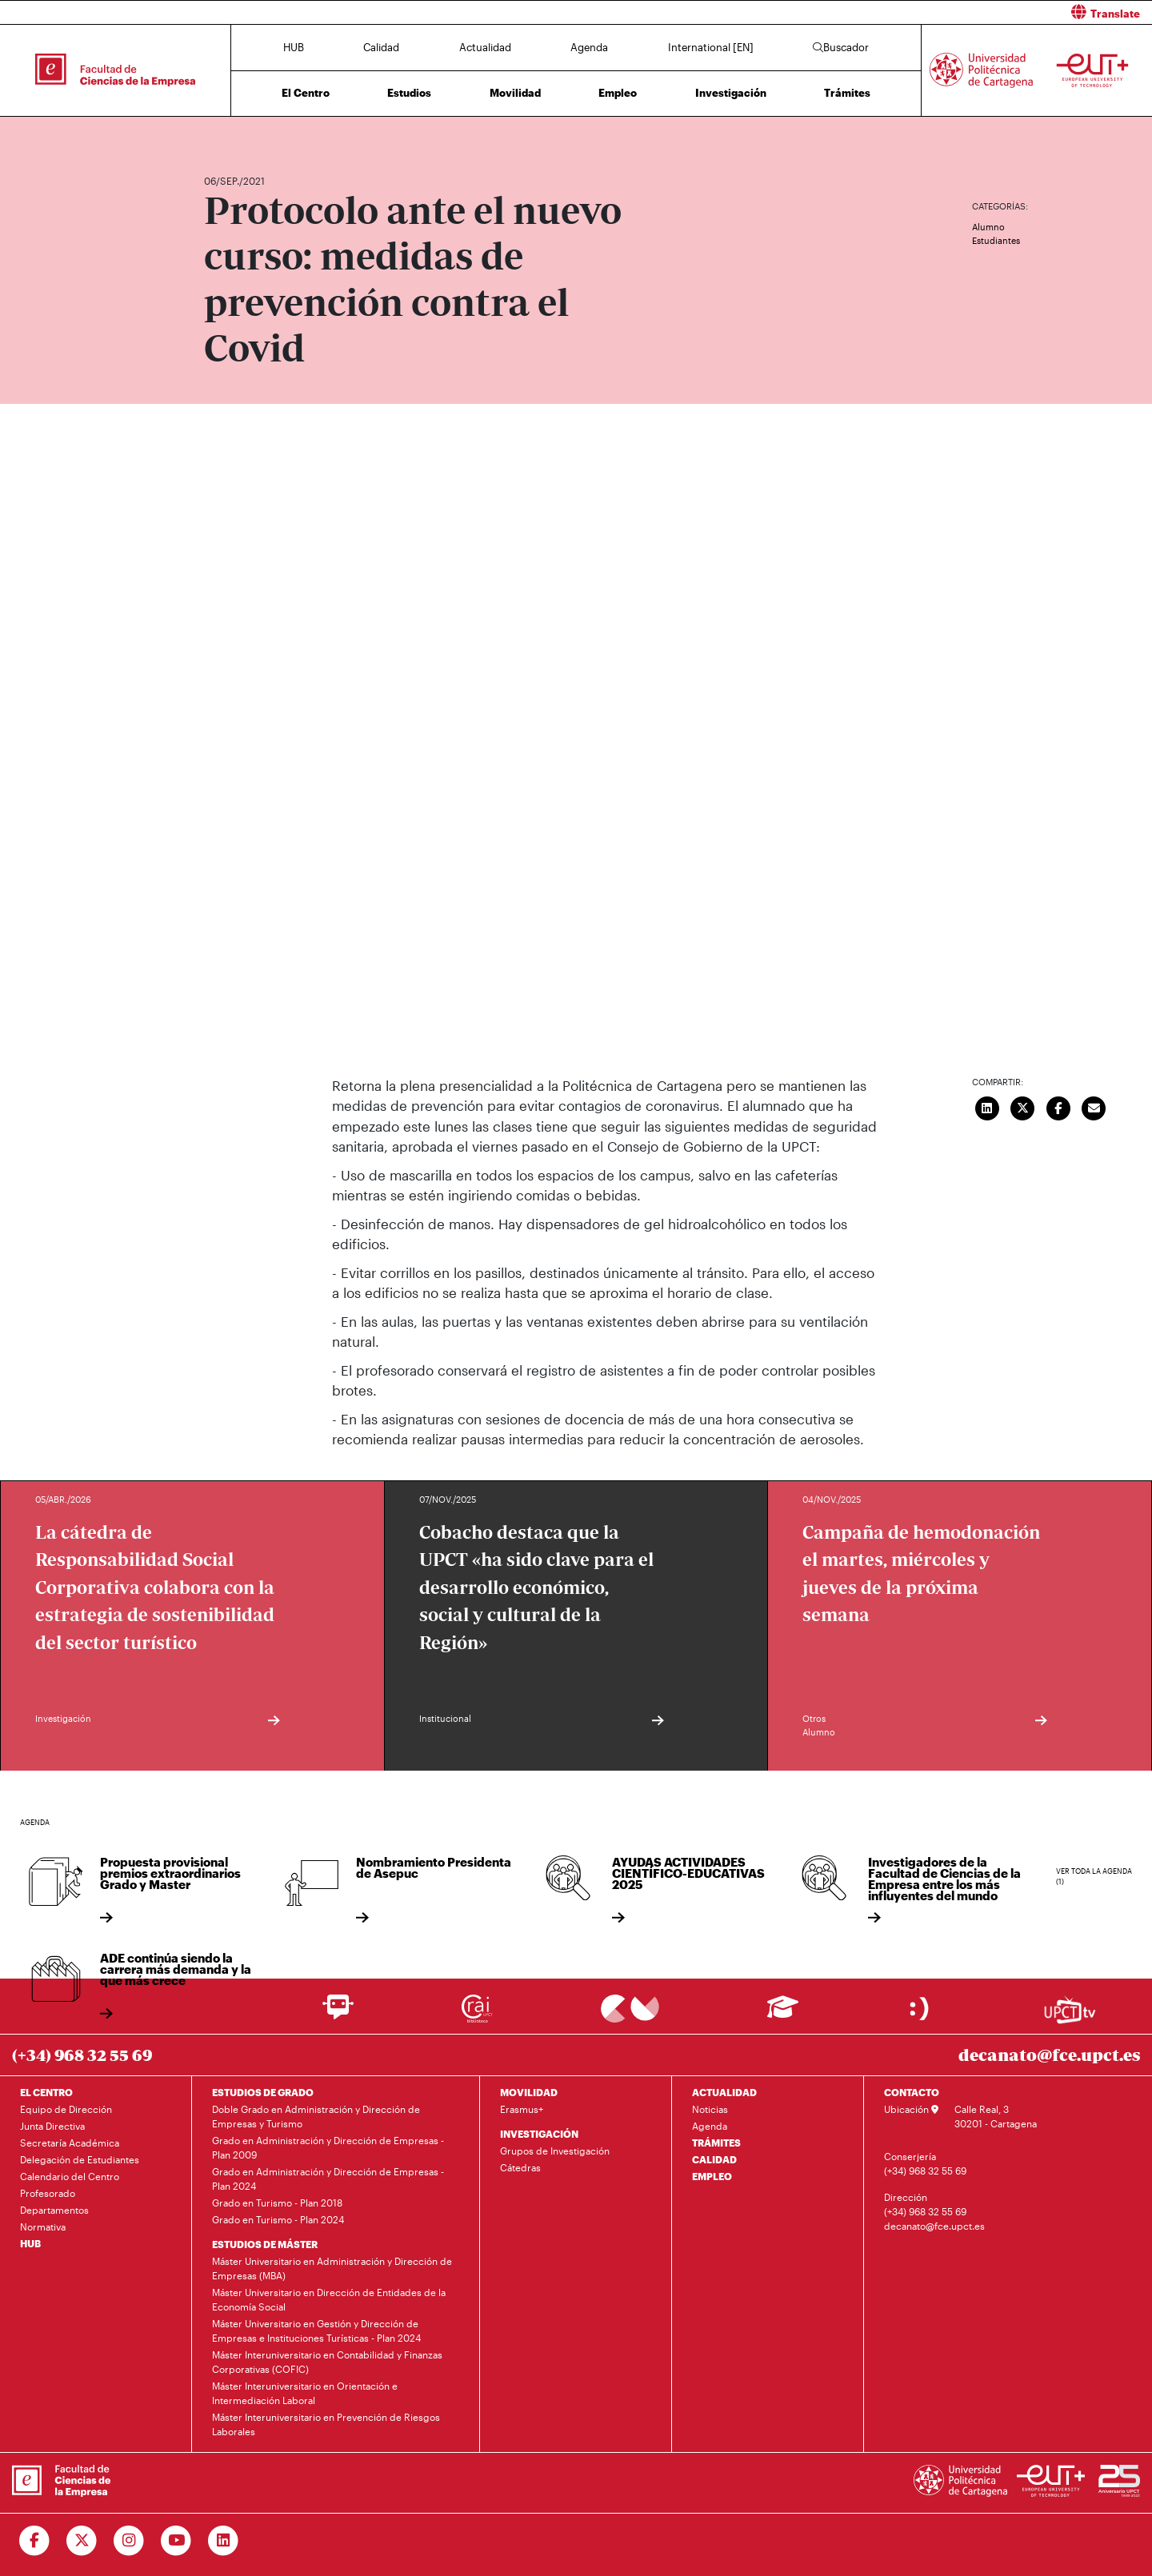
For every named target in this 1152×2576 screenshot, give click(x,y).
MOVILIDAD (529, 2092)
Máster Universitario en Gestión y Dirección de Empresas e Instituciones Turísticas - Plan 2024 (316, 2330)
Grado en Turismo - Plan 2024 (278, 2219)
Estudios (409, 92)
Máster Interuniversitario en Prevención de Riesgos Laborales (326, 2424)
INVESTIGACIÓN (539, 2133)
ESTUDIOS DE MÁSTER (265, 2244)
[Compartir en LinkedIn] (987, 1107)
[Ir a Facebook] (35, 2541)
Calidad (381, 47)
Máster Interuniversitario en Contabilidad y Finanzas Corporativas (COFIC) (327, 2361)
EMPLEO (712, 2176)
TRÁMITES (716, 2142)
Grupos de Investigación (555, 2150)
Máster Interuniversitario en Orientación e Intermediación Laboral (305, 2393)
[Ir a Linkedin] (223, 2541)
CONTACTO (911, 2092)
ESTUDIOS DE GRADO (263, 2092)
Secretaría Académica (69, 2142)
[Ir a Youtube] (176, 2541)
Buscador (841, 47)
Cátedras (520, 2167)
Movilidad (515, 92)
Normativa (43, 2226)
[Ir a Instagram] (129, 2541)
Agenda (589, 47)
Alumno (988, 227)
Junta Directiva (52, 2125)
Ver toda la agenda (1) (1094, 1877)
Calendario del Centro (69, 2176)
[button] (870, 12)
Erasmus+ (521, 2109)
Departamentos (54, 2209)
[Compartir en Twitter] (1023, 1107)
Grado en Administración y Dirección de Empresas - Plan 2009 (328, 2147)
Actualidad (485, 47)
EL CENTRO (46, 2092)
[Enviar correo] (1094, 1107)
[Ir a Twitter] (82, 2541)
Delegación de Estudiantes (79, 2159)
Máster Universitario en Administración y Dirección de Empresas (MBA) (332, 2268)
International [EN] (711, 47)
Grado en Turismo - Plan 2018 (277, 2202)
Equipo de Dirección (66, 2109)
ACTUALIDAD (724, 2092)
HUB (293, 47)
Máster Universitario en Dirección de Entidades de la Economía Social (329, 2299)
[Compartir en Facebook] (1058, 1107)
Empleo (617, 92)
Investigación (730, 92)
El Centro (306, 92)
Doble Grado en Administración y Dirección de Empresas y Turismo (316, 2116)
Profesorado (47, 2193)
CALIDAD (714, 2159)
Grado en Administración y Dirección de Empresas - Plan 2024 (328, 2178)
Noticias (710, 2109)
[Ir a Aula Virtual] (782, 2014)
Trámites (847, 92)
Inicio (217, 134)
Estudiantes (996, 240)
